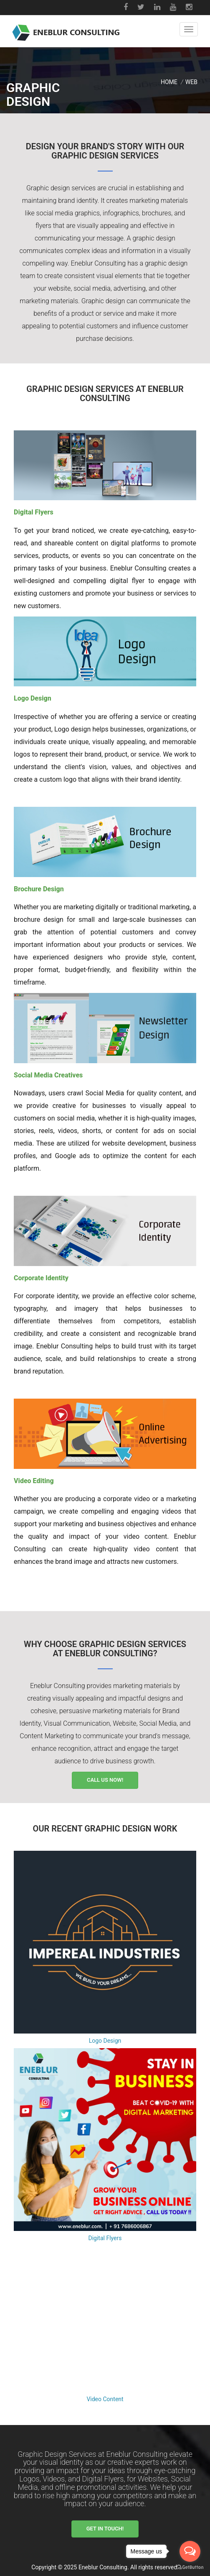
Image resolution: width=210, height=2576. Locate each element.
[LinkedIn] (158, 7)
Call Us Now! (105, 1780)
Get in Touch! (105, 2528)
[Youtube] (174, 7)
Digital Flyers (104, 2238)
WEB (191, 82)
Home (169, 82)
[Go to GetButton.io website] (190, 2567)
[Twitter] (142, 7)
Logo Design (105, 2040)
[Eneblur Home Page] (66, 28)
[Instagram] (190, 7)
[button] (189, 29)
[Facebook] (127, 7)
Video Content (104, 2399)
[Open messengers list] (190, 2551)
